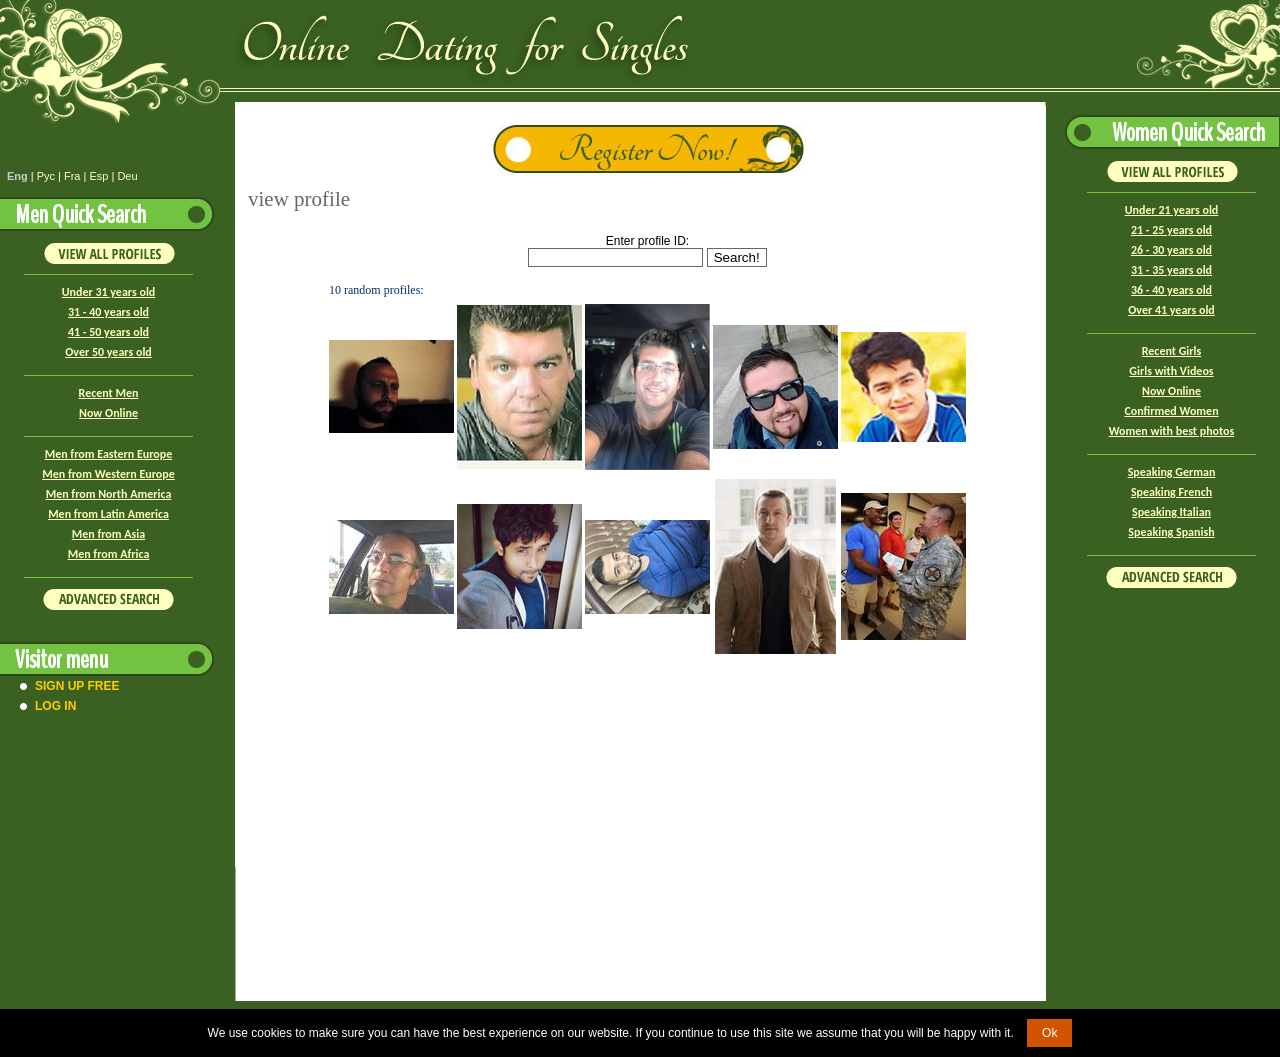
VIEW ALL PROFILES (109, 252)
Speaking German (1172, 472)
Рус (46, 176)
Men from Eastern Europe (109, 454)
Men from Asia (108, 534)
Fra (72, 176)
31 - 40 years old (108, 312)
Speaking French (1171, 492)
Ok (1049, 1033)
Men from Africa (109, 554)
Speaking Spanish (1171, 532)
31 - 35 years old (1171, 270)
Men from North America (109, 494)
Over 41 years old (1171, 310)
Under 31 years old (109, 292)
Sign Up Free (77, 686)
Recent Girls (1171, 351)
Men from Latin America (108, 514)
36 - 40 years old (1171, 290)
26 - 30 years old (1171, 250)
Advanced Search (108, 599)
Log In (55, 706)
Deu (127, 176)
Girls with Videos (1171, 371)
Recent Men (109, 393)
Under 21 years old (1172, 210)
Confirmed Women (1171, 411)
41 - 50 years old (108, 332)
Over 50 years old (108, 352)
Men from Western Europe (108, 474)
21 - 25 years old (1171, 230)
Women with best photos (1172, 431)
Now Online (108, 413)
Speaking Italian (1171, 512)
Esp (98, 176)
